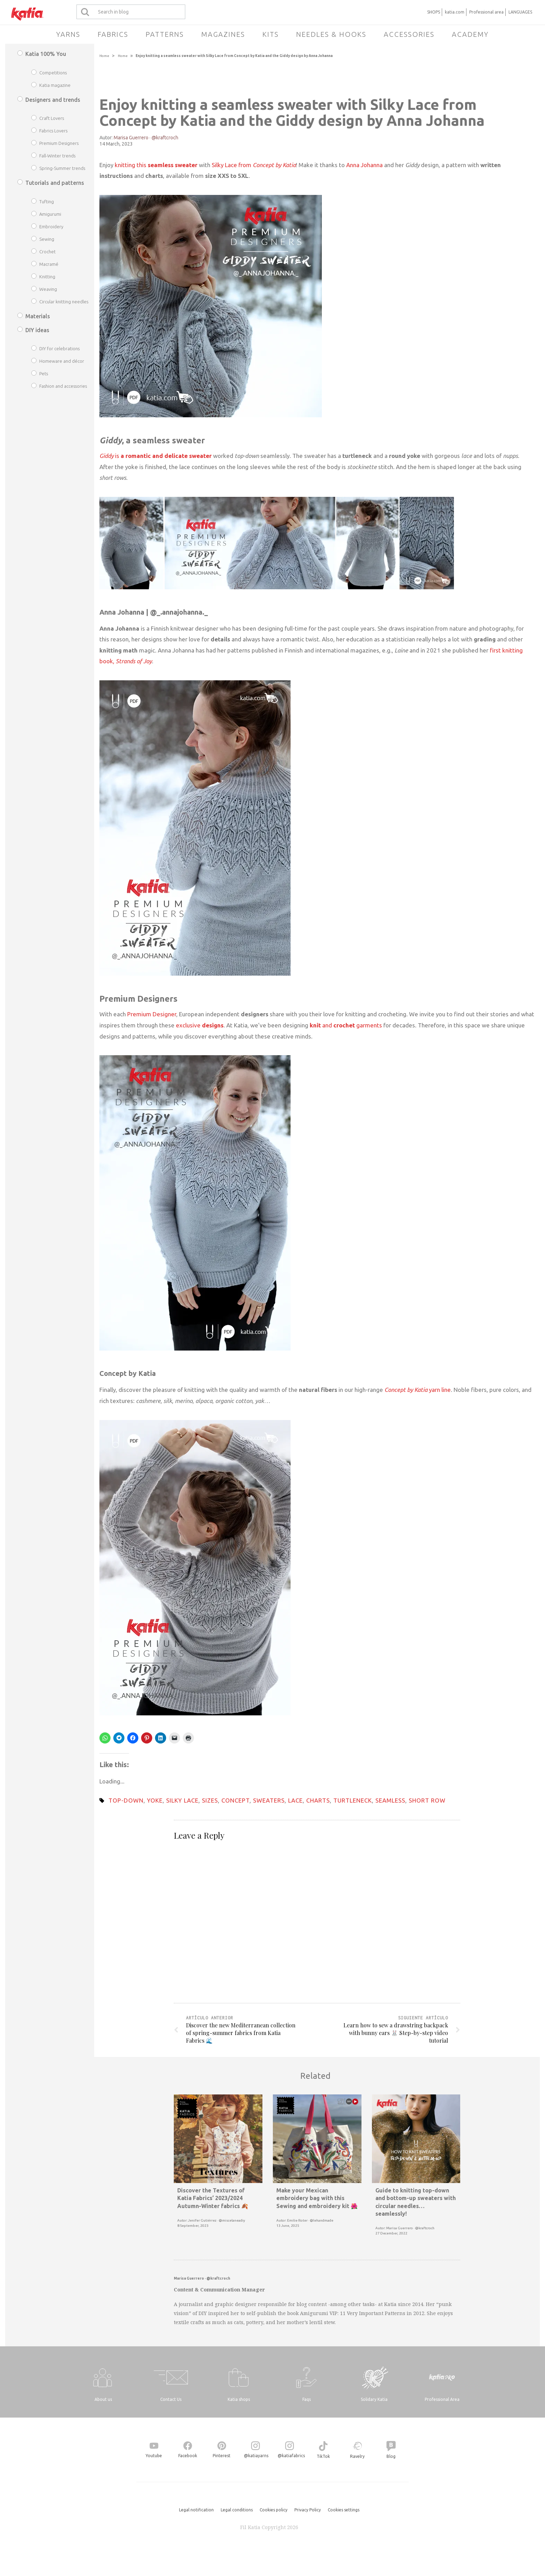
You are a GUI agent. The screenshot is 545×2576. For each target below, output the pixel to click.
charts (318, 1800)
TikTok (323, 2456)
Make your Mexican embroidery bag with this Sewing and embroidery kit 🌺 (317, 2198)
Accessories (409, 34)
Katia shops (239, 2399)
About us (103, 2399)
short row (427, 1800)
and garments (345, 1025)
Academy (470, 34)
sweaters (269, 1800)
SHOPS (433, 12)
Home (104, 56)
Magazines (223, 34)
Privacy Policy (307, 2510)
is (155, 455)
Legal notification (196, 2510)
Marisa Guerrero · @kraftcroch (146, 137)
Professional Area (442, 2399)
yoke (155, 1800)
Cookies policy (273, 2510)
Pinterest (221, 2455)
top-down (126, 1800)
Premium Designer (151, 1014)
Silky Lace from (254, 165)
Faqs (306, 2399)
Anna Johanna (364, 165)
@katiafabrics (291, 2455)
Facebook (187, 2455)
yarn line (417, 1389)
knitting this (156, 165)
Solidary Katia (374, 2399)
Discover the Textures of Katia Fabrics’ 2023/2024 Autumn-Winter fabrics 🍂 (212, 2198)
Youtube (154, 2455)
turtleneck (352, 1800)
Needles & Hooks (331, 34)
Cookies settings (343, 2510)
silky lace (182, 1800)
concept (235, 1800)
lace (295, 1800)
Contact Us (170, 2399)
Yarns (68, 34)
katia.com (454, 12)
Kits (270, 34)
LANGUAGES (520, 12)
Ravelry (357, 2456)
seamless (390, 1800)
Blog (391, 2456)
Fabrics (113, 34)
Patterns (165, 34)
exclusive (199, 1025)
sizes (210, 1800)
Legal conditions (237, 2510)
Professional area (486, 12)
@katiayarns (256, 2455)
